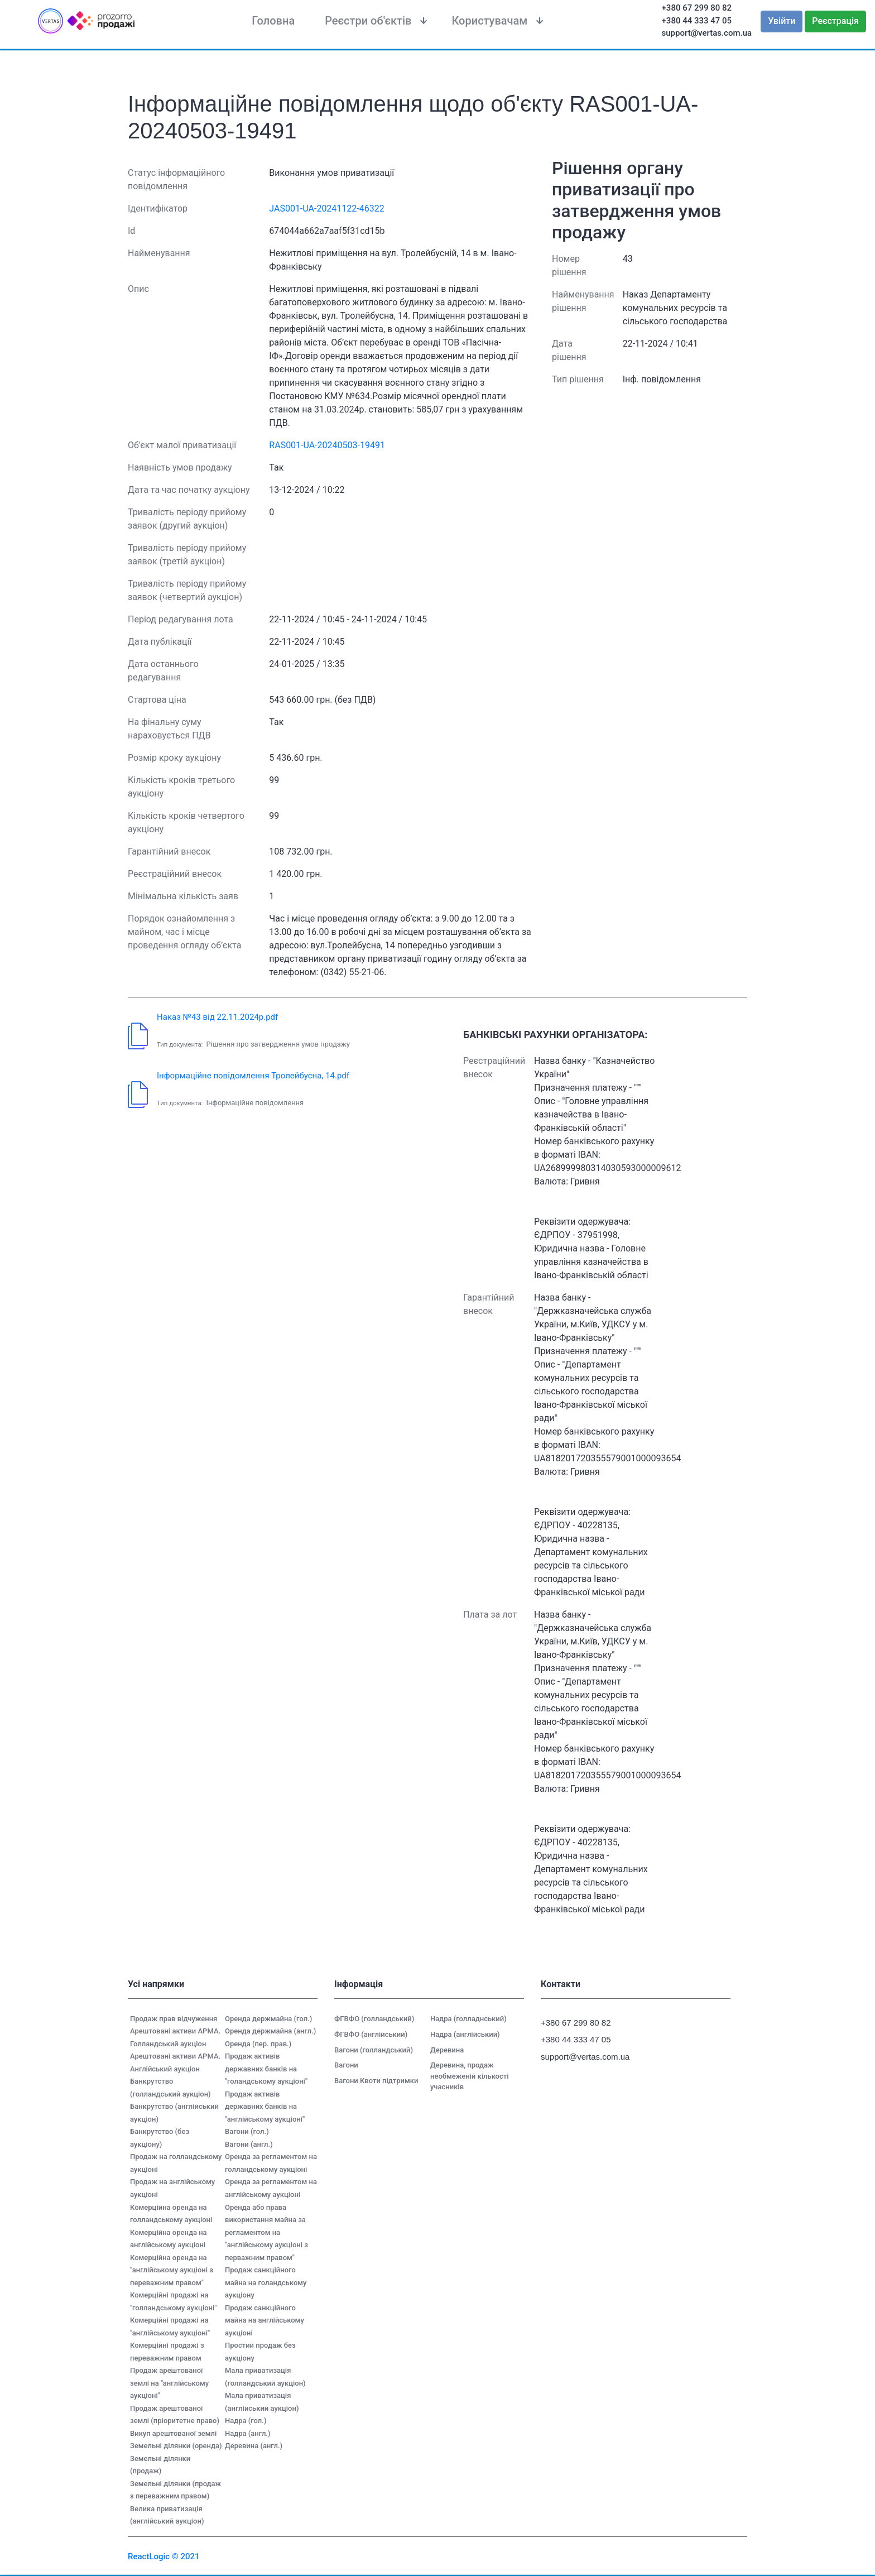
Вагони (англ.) (249, 2144)
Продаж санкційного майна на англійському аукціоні (264, 2320)
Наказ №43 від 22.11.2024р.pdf (217, 1017)
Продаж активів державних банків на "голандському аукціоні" (266, 2068)
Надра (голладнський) (468, 2018)
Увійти (781, 21)
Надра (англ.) (248, 2433)
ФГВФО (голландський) (374, 2018)
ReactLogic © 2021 (164, 2556)
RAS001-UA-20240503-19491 (327, 445)
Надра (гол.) (245, 2420)
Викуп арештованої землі (173, 2433)
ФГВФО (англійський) (370, 2034)
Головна (273, 20)
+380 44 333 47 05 (697, 21)
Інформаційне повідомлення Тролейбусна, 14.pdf (253, 1076)
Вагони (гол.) (247, 2131)
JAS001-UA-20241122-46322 (326, 208)
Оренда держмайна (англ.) (270, 2031)
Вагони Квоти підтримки (376, 2080)
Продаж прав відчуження (173, 2018)
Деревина (447, 2050)
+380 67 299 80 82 (697, 8)
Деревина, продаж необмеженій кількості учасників (469, 2076)
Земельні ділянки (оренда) (176, 2445)
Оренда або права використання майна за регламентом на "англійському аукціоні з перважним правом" (266, 2232)
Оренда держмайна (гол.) (268, 2018)
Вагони (346, 2065)
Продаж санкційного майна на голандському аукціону (265, 2282)
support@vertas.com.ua (707, 33)
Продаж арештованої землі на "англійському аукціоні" (169, 2383)
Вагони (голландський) (373, 2050)
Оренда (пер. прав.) (258, 2044)
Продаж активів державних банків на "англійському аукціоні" (265, 2106)
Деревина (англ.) (253, 2445)
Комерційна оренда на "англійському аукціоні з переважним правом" (171, 2270)
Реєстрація (835, 21)
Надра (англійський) (465, 2034)
